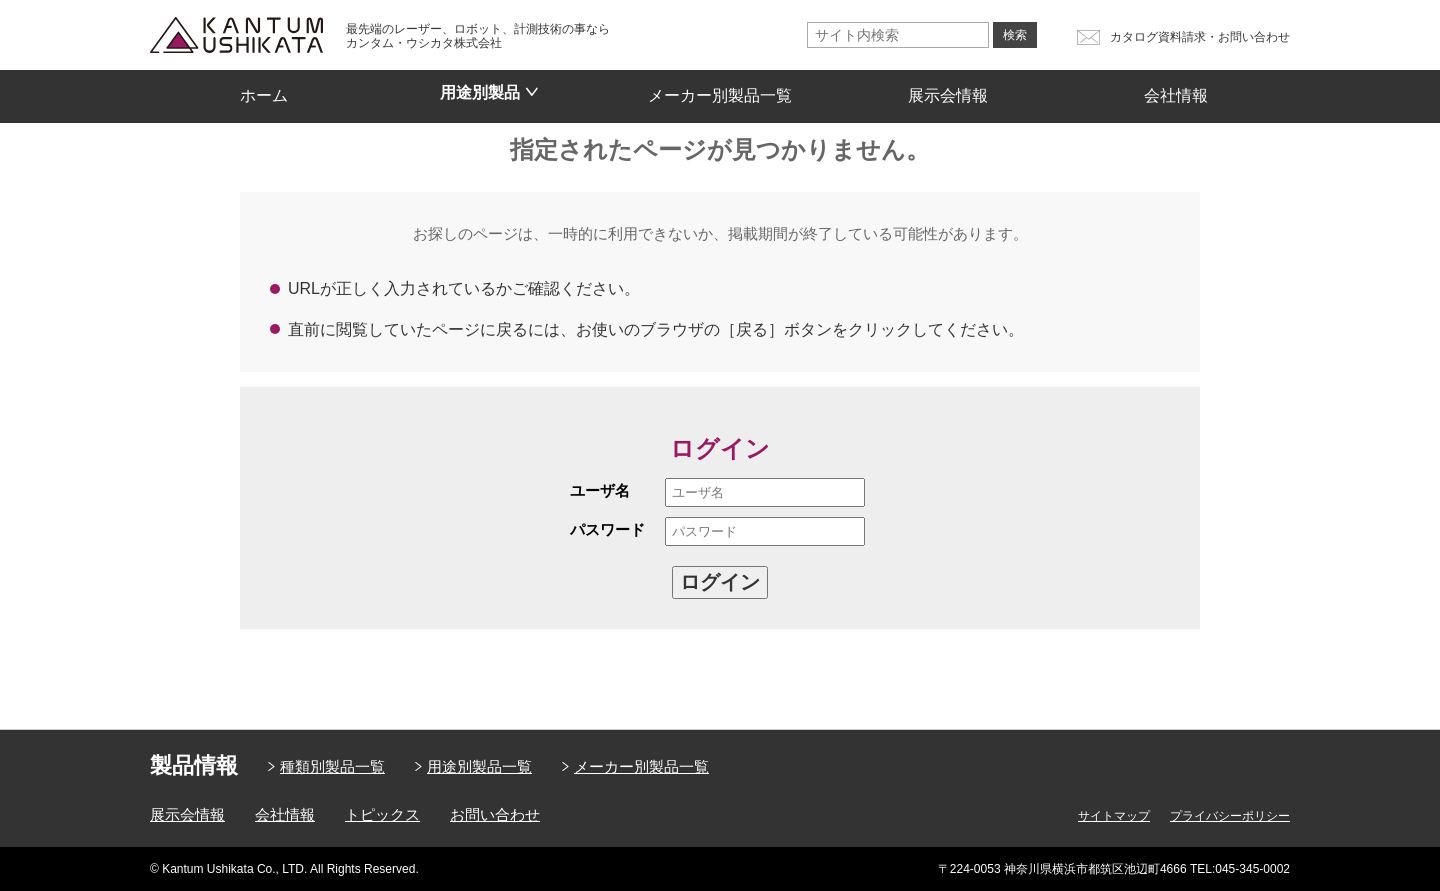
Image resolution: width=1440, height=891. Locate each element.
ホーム (264, 89)
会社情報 (1176, 89)
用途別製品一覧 (479, 766)
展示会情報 (948, 89)
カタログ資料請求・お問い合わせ (1200, 37)
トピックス (382, 814)
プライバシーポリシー (1230, 816)
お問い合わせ (495, 814)
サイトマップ (1114, 816)
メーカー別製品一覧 (720, 89)
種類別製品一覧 (332, 766)
